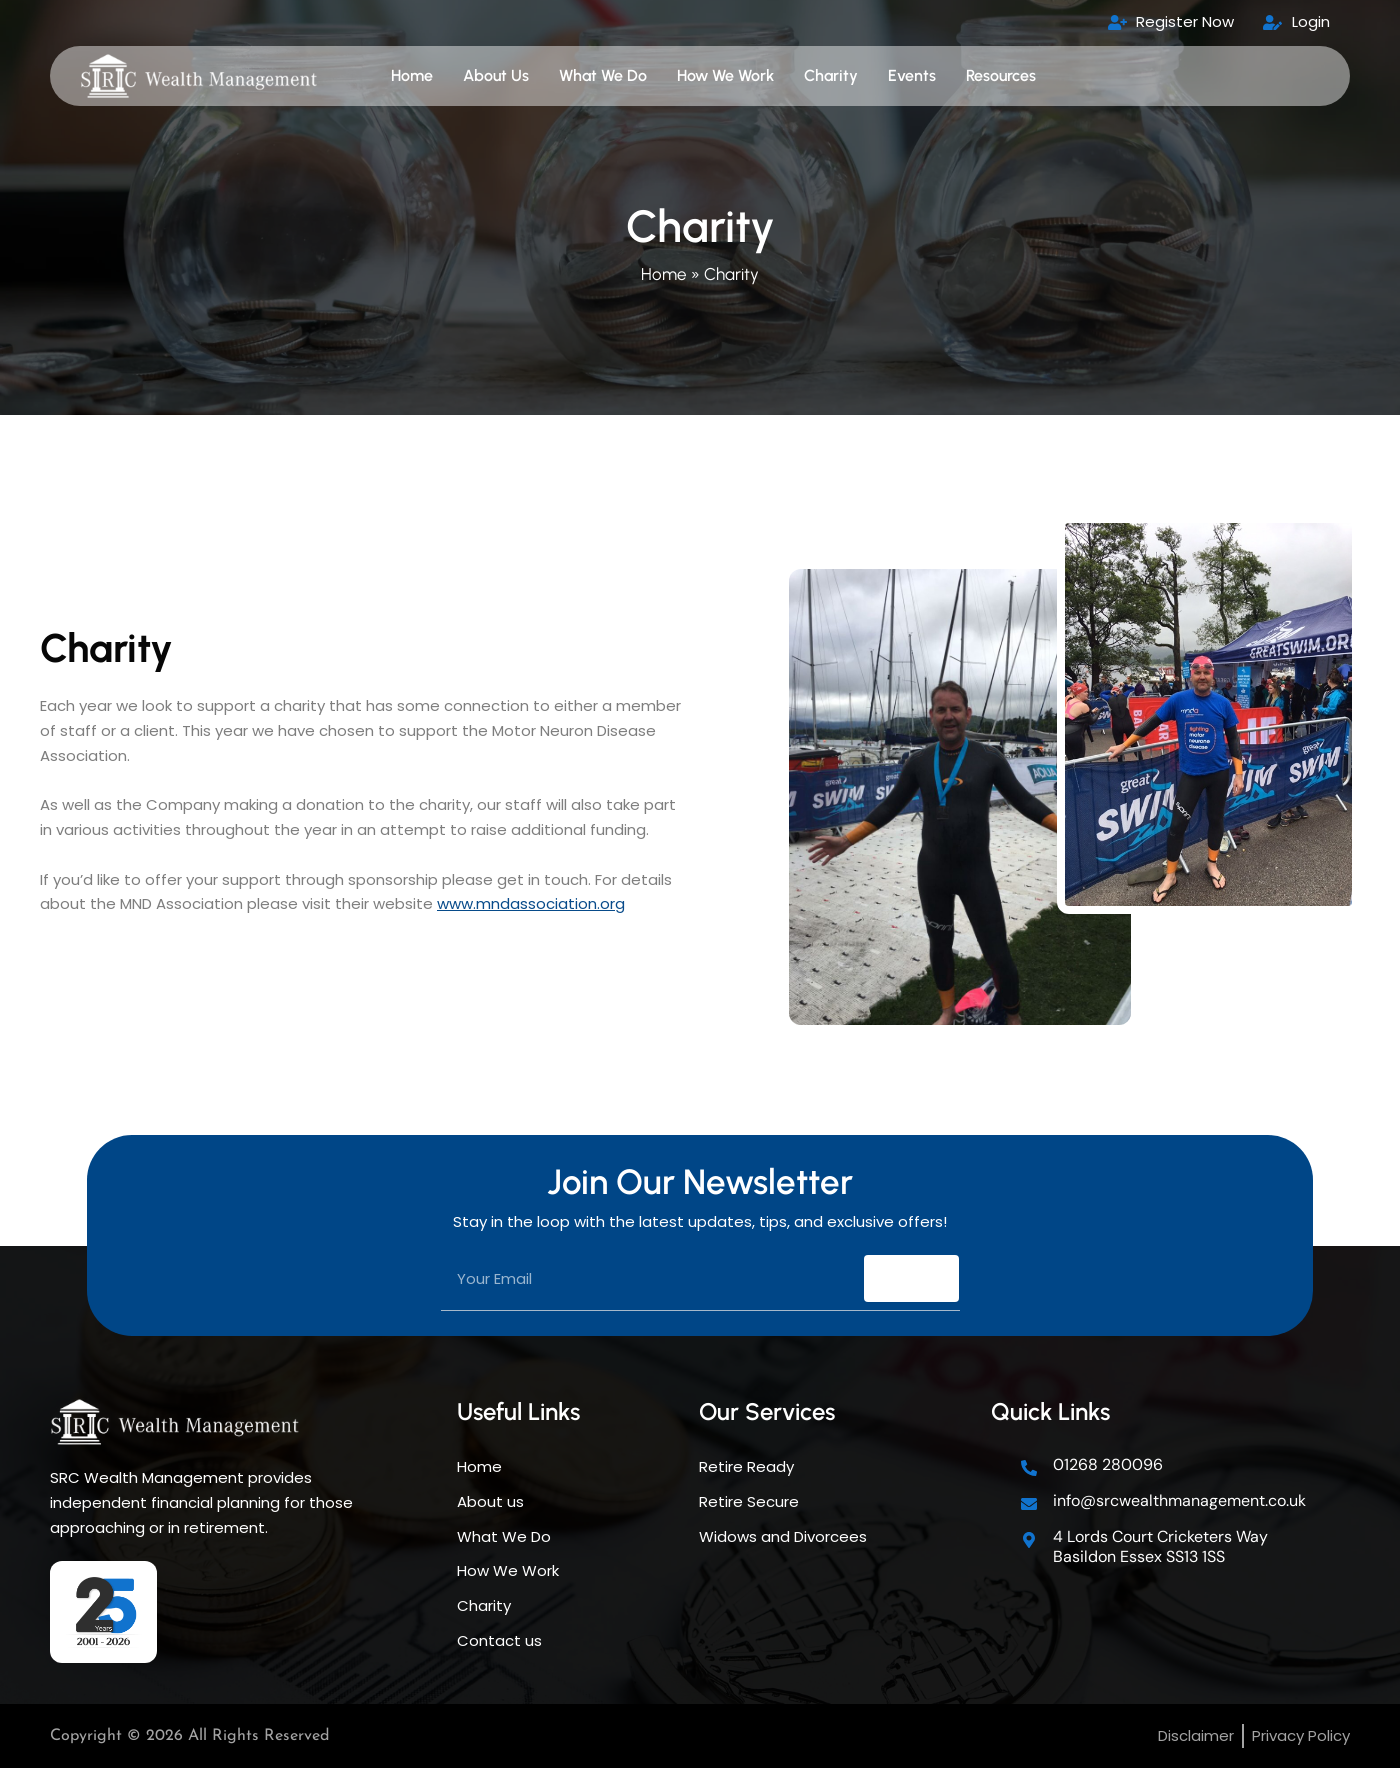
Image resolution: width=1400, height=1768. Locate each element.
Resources (1001, 75)
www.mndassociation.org (531, 903)
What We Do (603, 75)
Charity (831, 75)
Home (412, 75)
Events (912, 75)
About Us (496, 75)
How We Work (725, 75)
